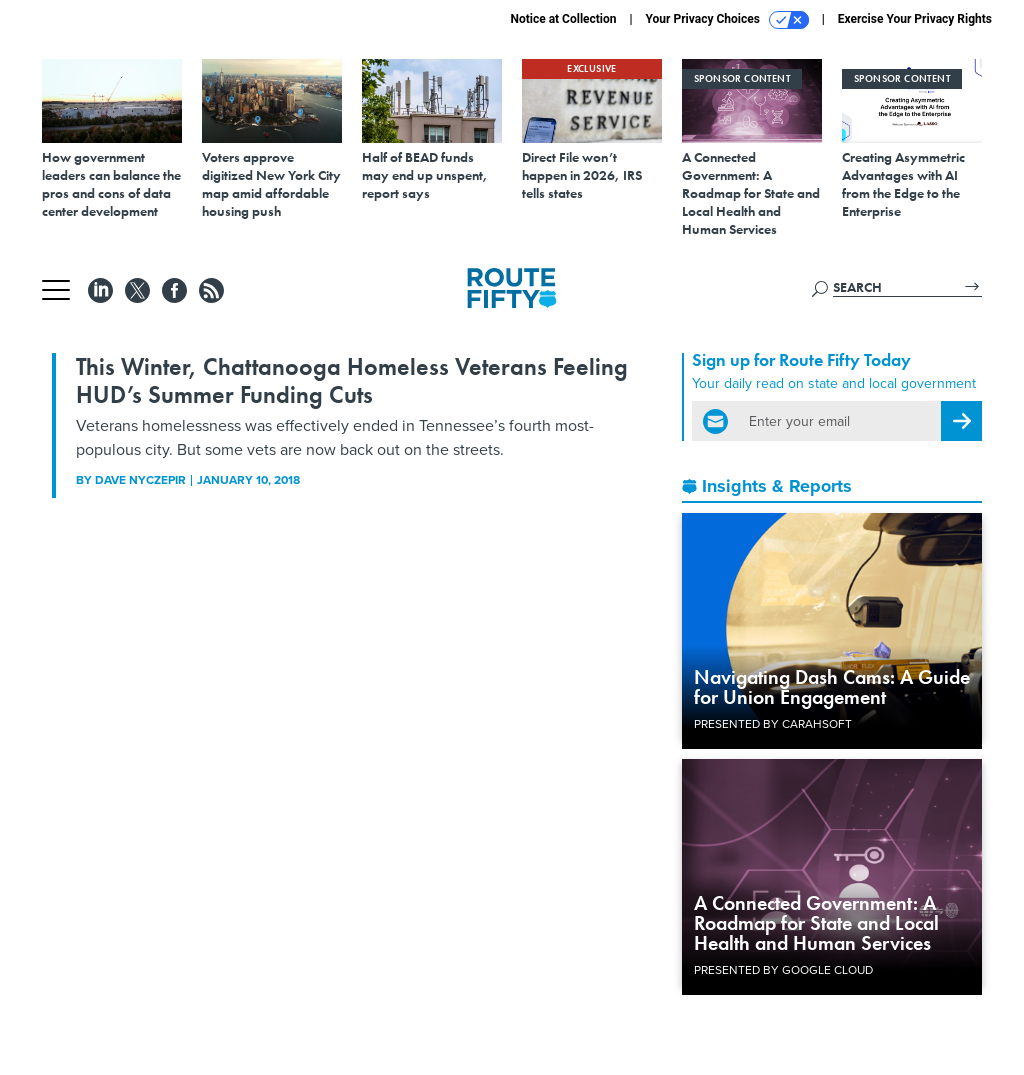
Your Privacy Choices (727, 20)
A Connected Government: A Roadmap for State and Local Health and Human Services (816, 923)
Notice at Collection (563, 19)
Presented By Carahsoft (773, 724)
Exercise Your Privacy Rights (915, 19)
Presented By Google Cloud (783, 970)
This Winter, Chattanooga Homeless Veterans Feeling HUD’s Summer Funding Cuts (352, 380)
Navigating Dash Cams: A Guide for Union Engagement (832, 687)
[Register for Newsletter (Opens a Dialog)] (961, 421)
